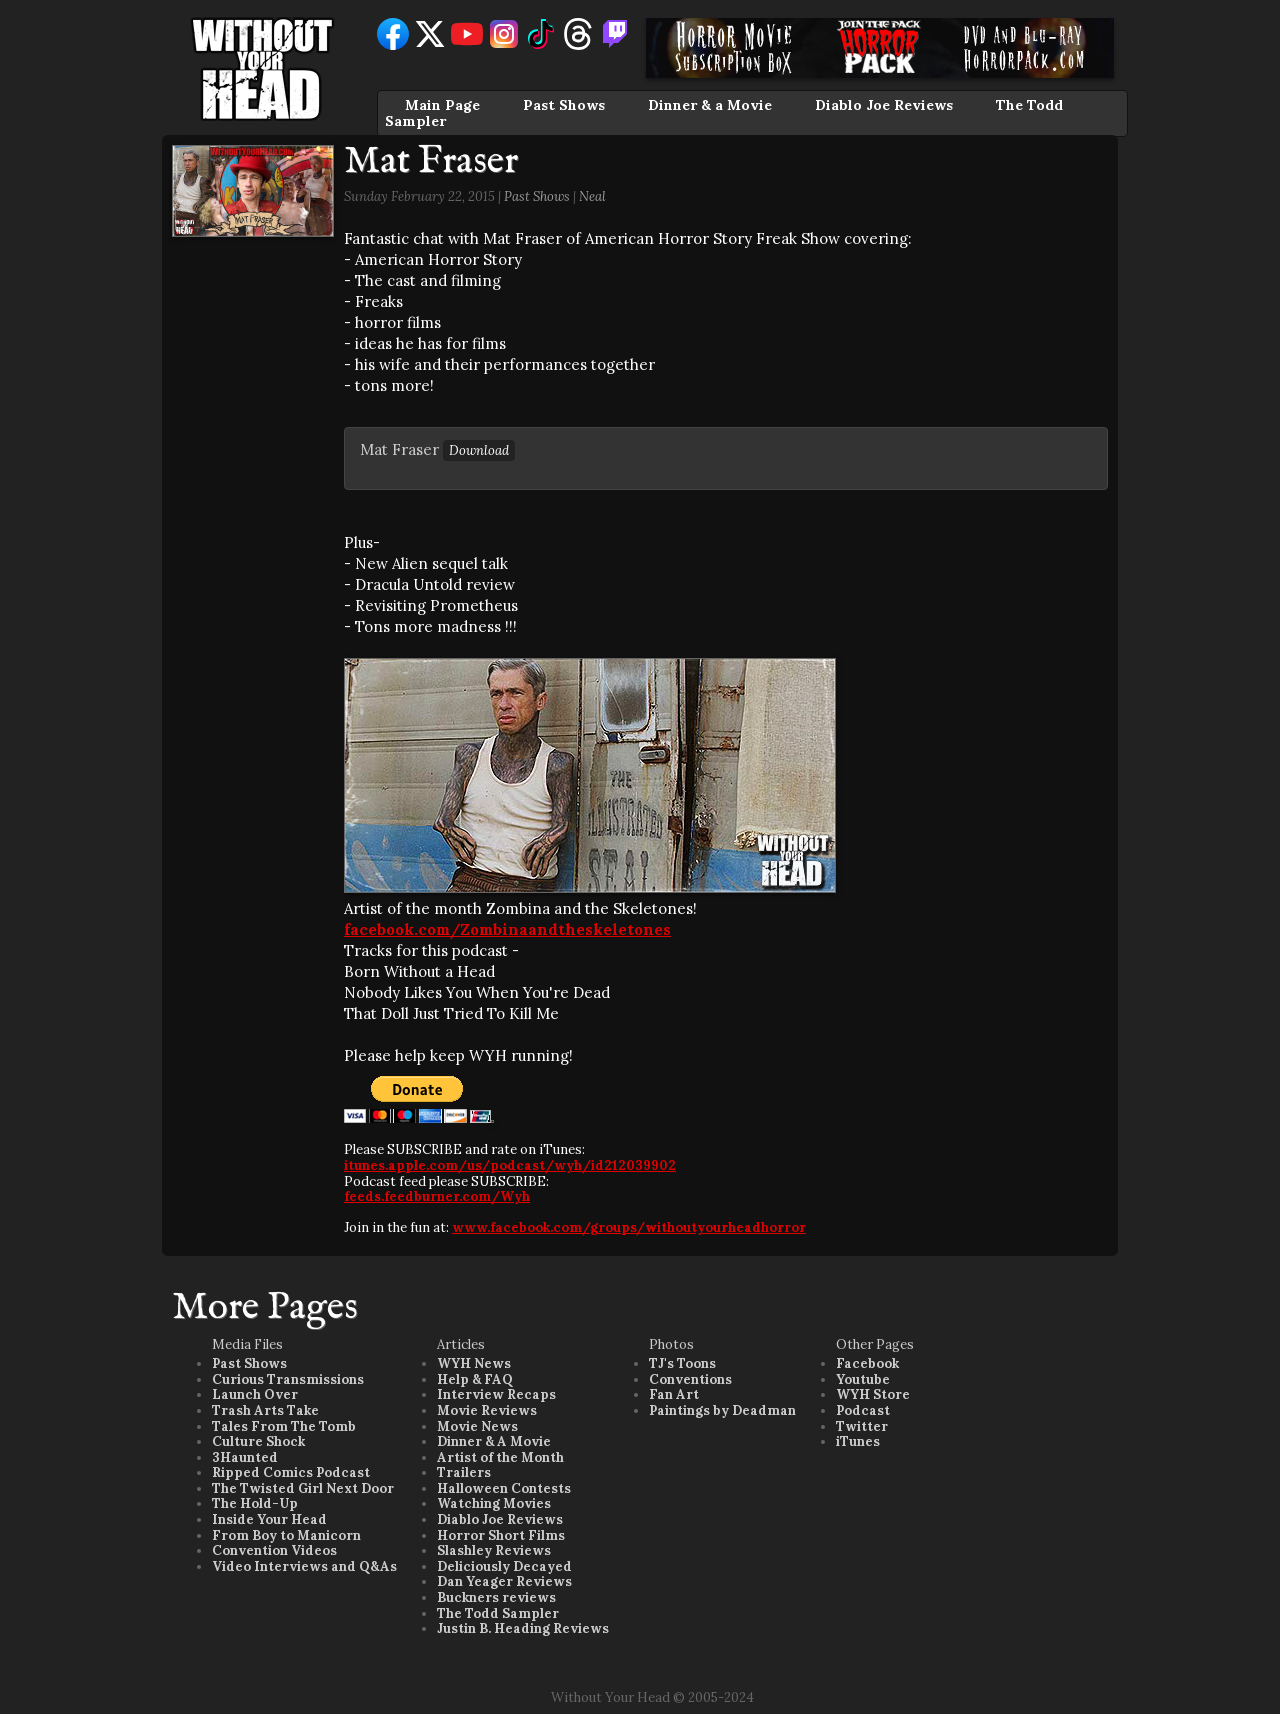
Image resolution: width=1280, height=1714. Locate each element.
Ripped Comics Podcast (291, 1472)
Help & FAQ (475, 1379)
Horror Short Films (501, 1535)
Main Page (442, 105)
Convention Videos (274, 1550)
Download (479, 450)
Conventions (690, 1379)
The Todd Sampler (498, 1613)
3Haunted (245, 1457)
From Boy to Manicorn (286, 1535)
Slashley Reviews (494, 1550)
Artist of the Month (500, 1457)
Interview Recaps (496, 1394)
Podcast (863, 1410)
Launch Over (255, 1394)
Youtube (863, 1379)
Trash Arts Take (265, 1410)
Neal (592, 196)
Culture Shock (258, 1441)
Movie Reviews (487, 1410)
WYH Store (873, 1394)
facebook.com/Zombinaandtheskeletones (507, 929)
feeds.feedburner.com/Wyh (437, 1196)
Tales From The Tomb (284, 1426)
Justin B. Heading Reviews (523, 1628)
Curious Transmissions (288, 1379)
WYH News (474, 1363)
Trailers (464, 1472)
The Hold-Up (255, 1503)
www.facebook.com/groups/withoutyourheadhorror (629, 1227)
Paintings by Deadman (722, 1410)
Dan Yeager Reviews (504, 1581)
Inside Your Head (269, 1519)
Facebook (867, 1363)
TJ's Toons (682, 1363)
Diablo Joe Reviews (884, 105)
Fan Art (674, 1394)
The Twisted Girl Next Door (303, 1488)
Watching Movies (494, 1503)
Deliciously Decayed (504, 1566)
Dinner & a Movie (710, 105)
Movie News (477, 1426)
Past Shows (564, 105)
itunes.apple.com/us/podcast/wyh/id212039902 (510, 1165)
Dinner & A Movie (494, 1441)
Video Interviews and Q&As (304, 1566)
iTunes (858, 1441)
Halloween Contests (504, 1488)
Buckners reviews (496, 1597)
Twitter (862, 1426)
